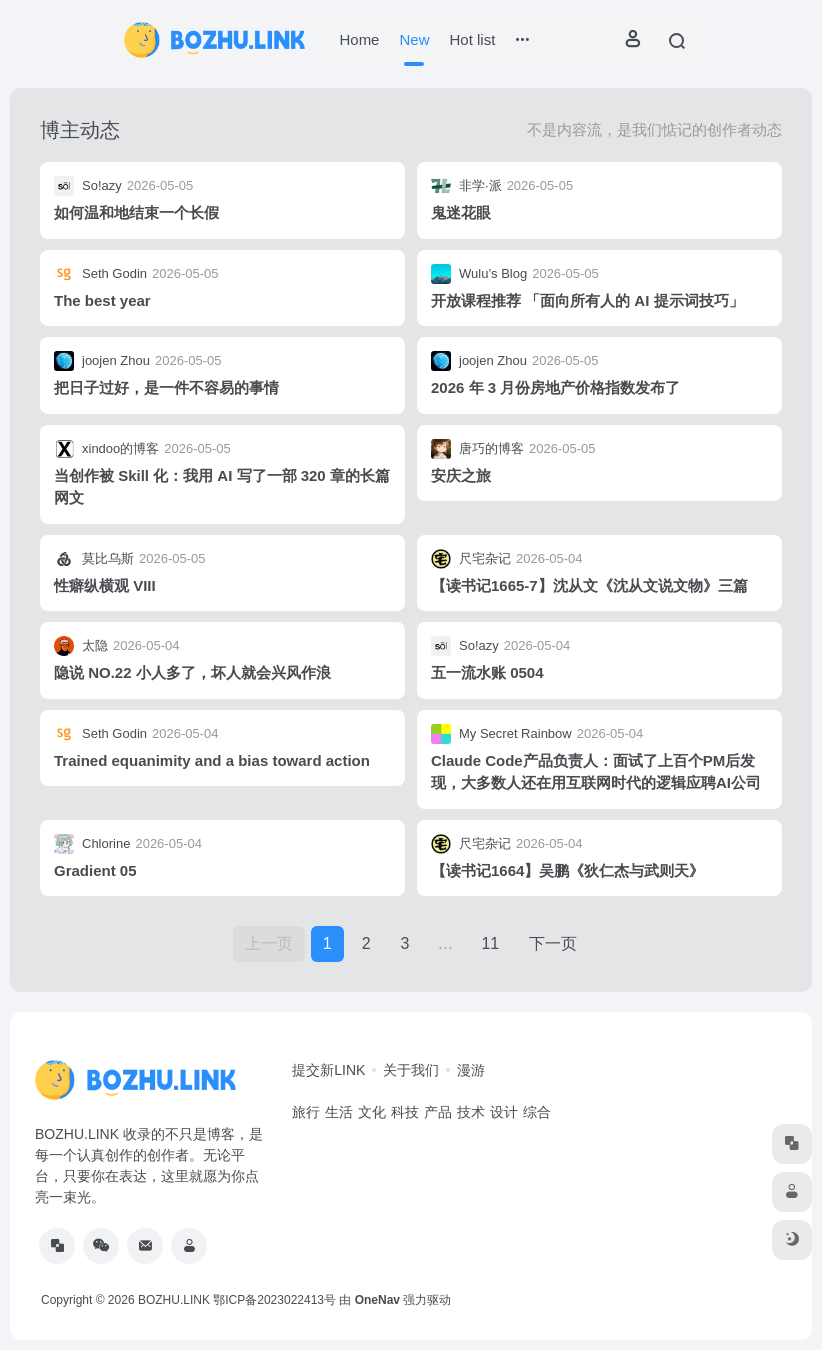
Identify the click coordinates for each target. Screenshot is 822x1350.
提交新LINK (328, 1070)
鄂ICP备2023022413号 (274, 1300)
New (414, 39)
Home (359, 39)
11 (490, 943)
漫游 (471, 1070)
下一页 (553, 943)
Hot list (472, 39)
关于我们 (411, 1070)
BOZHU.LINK (174, 1300)
